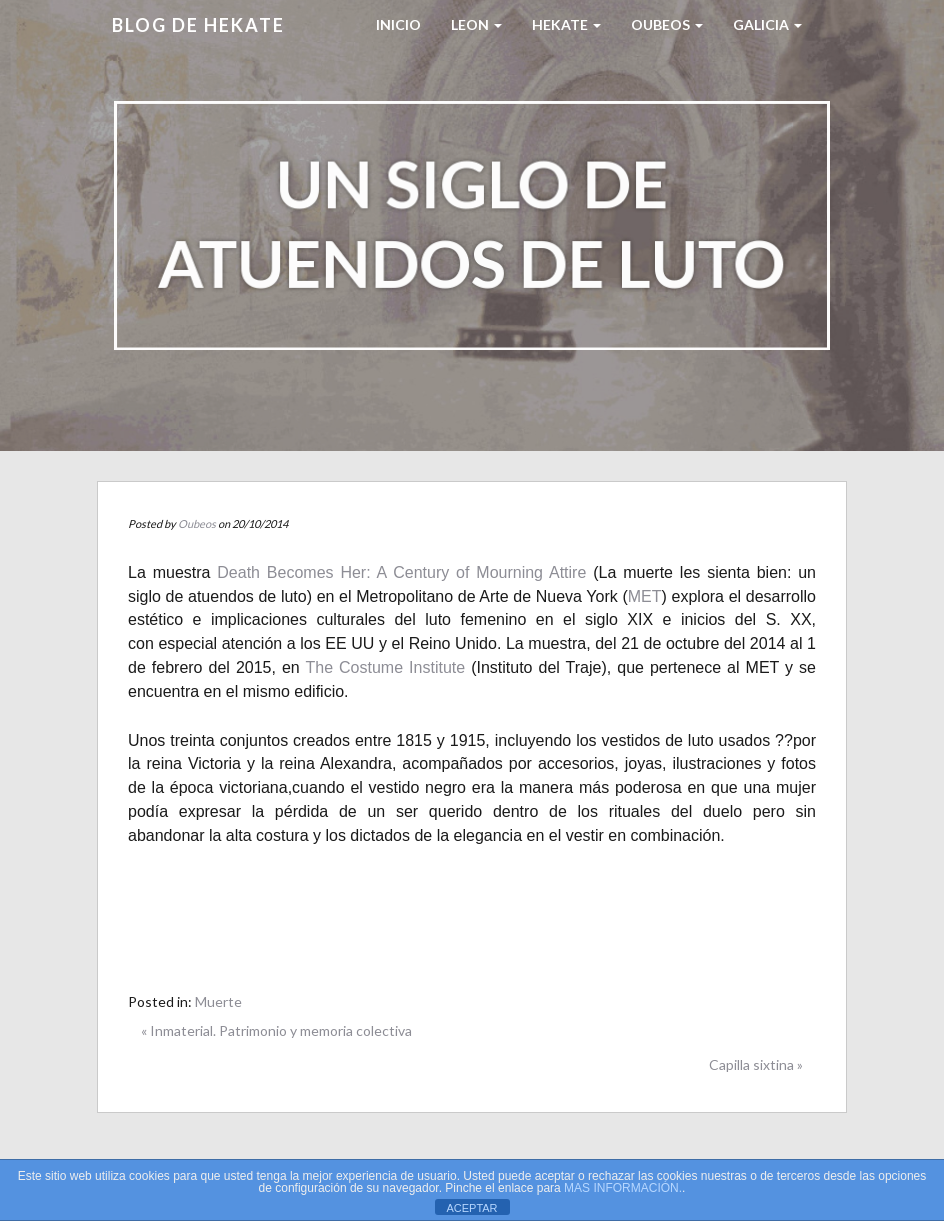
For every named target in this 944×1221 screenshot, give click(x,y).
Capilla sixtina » (756, 1064)
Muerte (218, 1001)
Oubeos (667, 24)
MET (645, 596)
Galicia (767, 24)
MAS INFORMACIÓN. (623, 1188)
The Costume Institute (385, 667)
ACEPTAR (471, 1208)
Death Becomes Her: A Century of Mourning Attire (401, 572)
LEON (476, 24)
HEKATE (566, 24)
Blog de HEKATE (198, 25)
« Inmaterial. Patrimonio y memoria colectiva (276, 1030)
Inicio (398, 24)
